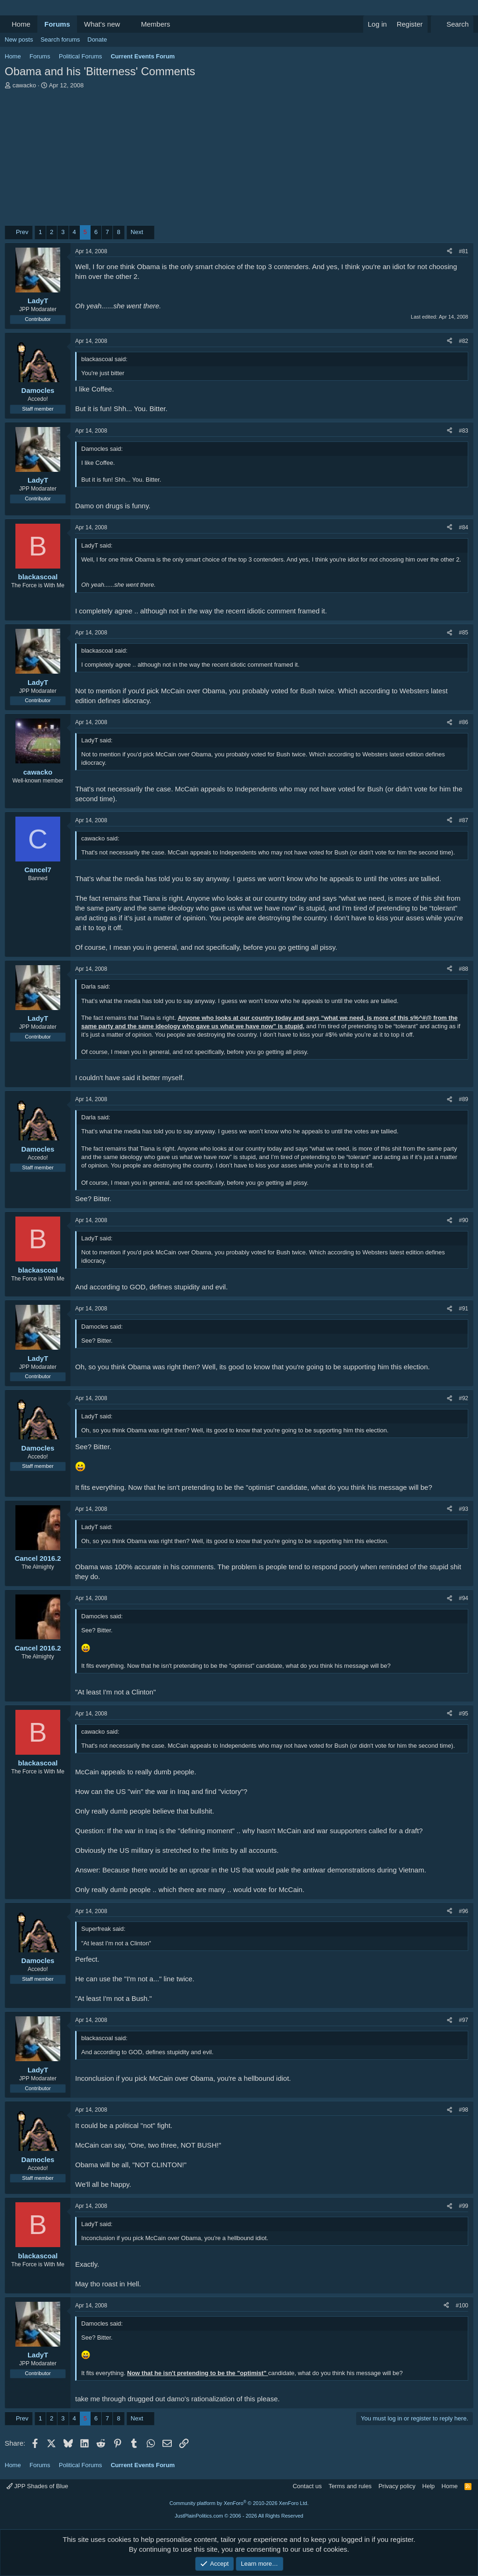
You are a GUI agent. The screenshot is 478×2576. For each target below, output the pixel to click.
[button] (127, 24)
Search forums (60, 39)
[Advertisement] (239, 159)
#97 (463, 2020)
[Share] (449, 251)
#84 (463, 527)
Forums (57, 24)
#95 (463, 1713)
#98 (463, 2109)
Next (137, 231)
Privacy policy (397, 2486)
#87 (463, 820)
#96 (463, 1911)
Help (428, 2486)
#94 (463, 1598)
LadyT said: (96, 545)
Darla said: (95, 986)
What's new (102, 24)
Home (21, 24)
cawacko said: (100, 838)
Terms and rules (350, 2486)
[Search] (452, 24)
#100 (462, 2305)
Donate (97, 39)
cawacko (24, 85)
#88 (463, 969)
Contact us (307, 2486)
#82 (463, 341)
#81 (463, 251)
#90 (463, 1220)
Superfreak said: (103, 1928)
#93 (463, 1509)
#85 (463, 632)
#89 (463, 1099)
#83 (463, 430)
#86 (463, 722)
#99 (463, 2206)
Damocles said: (102, 448)
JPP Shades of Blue (37, 2486)
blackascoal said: (104, 359)
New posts (19, 39)
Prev (22, 231)
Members (155, 24)
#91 (463, 1308)
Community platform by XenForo (239, 2503)
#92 (463, 1398)
